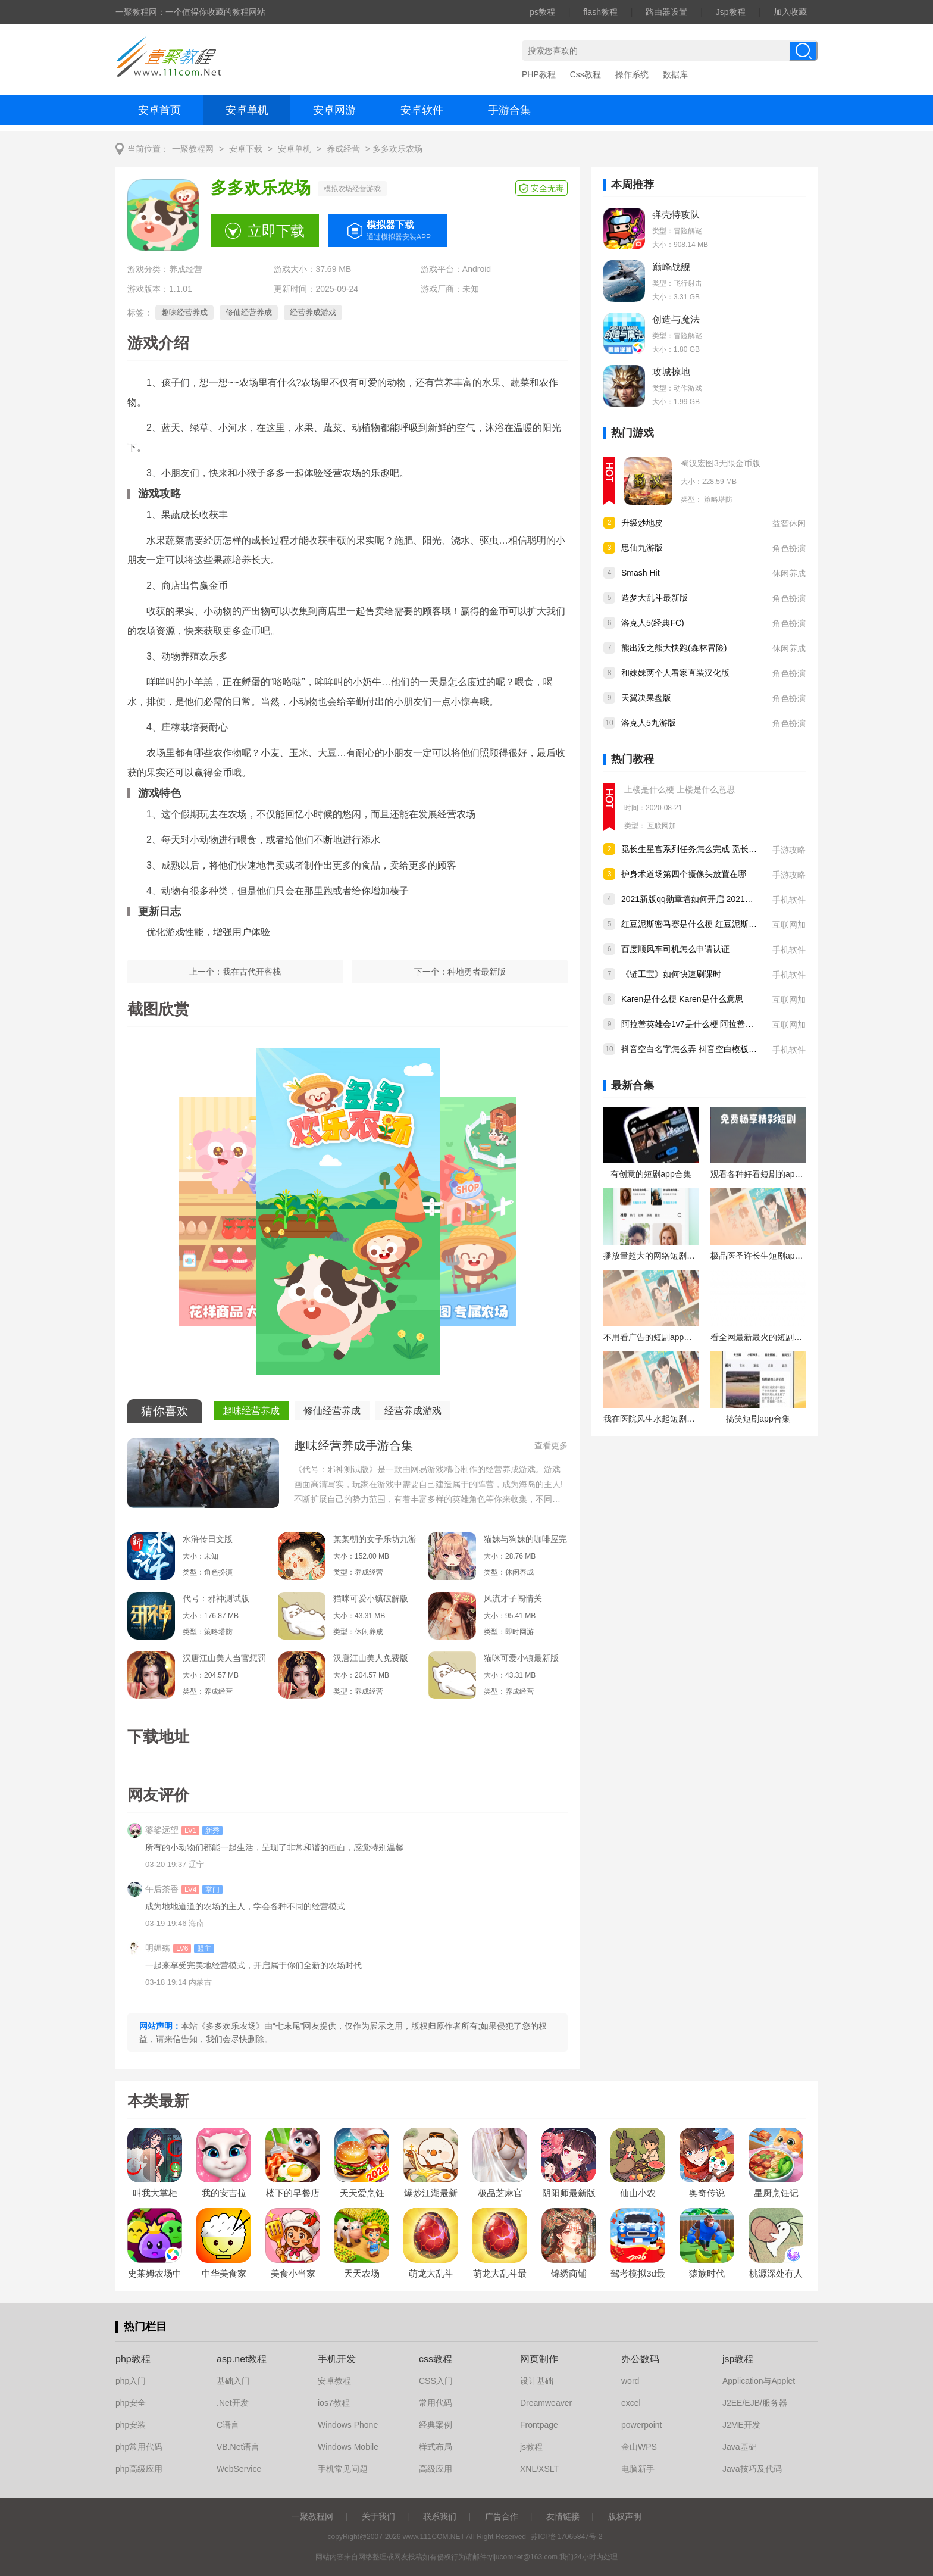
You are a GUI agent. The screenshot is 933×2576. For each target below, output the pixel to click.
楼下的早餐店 (293, 2193)
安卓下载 (245, 149)
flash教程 (600, 12)
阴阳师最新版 (569, 2193)
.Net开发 (233, 2403)
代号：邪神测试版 (216, 1598)
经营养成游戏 (313, 312)
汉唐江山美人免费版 (370, 1658)
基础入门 (233, 2380)
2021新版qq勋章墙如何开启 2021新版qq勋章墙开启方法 (725, 899)
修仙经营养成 (249, 312)
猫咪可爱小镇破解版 (370, 1598)
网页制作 (539, 2359)
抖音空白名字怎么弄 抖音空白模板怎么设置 (701, 1049)
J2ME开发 (741, 2425)
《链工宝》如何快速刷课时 (671, 974)
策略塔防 (718, 499)
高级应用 (435, 2469)
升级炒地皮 (642, 522)
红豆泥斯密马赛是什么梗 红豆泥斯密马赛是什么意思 (718, 924)
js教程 (531, 2447)
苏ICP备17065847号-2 (566, 2537)
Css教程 (585, 74)
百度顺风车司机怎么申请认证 (675, 949)
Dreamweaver (546, 2403)
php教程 (133, 2359)
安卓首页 (159, 110)
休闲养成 (789, 573)
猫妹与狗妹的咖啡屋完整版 (525, 1539)
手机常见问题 (343, 2469)
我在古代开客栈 (252, 971)
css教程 (435, 2359)
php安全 (130, 2403)
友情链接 (563, 2516)
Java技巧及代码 (752, 2469)
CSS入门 (436, 2380)
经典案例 (435, 2425)
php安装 (130, 2425)
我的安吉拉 (224, 2193)
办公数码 (640, 2359)
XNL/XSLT (539, 2469)
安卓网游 (334, 110)
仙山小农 (638, 2193)
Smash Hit (640, 572)
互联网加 (661, 826)
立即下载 (276, 231)
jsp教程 (737, 2359)
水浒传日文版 (208, 1539)
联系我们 (439, 2516)
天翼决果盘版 (646, 697)
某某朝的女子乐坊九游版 (375, 1539)
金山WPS (639, 2447)
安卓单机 (247, 110)
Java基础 (739, 2447)
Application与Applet (758, 2380)
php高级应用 (138, 2469)
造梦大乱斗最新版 (654, 597)
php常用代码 (138, 2447)
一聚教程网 (193, 149)
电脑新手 (638, 2469)
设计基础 (536, 2380)
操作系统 (632, 74)
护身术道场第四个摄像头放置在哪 (683, 874)
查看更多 (551, 1445)
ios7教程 (334, 2403)
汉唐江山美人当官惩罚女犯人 (224, 1658)
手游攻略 (789, 849)
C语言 (228, 2425)
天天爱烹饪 (362, 2193)
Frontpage (539, 2425)
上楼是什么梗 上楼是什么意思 (679, 789)
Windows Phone (348, 2425)
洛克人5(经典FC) (652, 622)
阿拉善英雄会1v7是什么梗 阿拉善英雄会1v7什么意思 (719, 1024)
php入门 (130, 2380)
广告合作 (501, 2516)
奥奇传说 (707, 2193)
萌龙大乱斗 (431, 2273)
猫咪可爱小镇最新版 (521, 1658)
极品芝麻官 (500, 2193)
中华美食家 (224, 2273)
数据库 (675, 74)
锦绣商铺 (569, 2273)
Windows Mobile (348, 2447)
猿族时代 (707, 2273)
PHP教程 (539, 74)
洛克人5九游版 (648, 722)
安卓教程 (334, 2380)
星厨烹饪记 (776, 2193)
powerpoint (641, 2425)
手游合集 (509, 110)
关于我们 (378, 2516)
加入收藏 (790, 12)
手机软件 (789, 899)
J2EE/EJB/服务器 (754, 2403)
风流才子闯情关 (513, 1598)
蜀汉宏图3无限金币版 (720, 463)
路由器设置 (666, 12)
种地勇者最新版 (476, 971)
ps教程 (542, 12)
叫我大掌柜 (155, 2193)
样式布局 (435, 2447)
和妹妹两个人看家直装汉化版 (675, 672)
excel (631, 2403)
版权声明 (624, 2516)
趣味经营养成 (184, 312)
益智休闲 (789, 523)
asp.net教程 (242, 2359)
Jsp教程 (731, 12)
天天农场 (362, 2273)
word (630, 2380)
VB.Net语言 (238, 2447)
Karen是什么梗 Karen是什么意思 (682, 999)
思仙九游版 (642, 547)
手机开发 (337, 2359)
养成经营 (343, 149)
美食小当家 (293, 2273)
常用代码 (435, 2403)
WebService (239, 2469)
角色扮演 (789, 548)
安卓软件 (421, 110)
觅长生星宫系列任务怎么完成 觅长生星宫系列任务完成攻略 (730, 849)
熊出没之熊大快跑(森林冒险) (674, 647)
